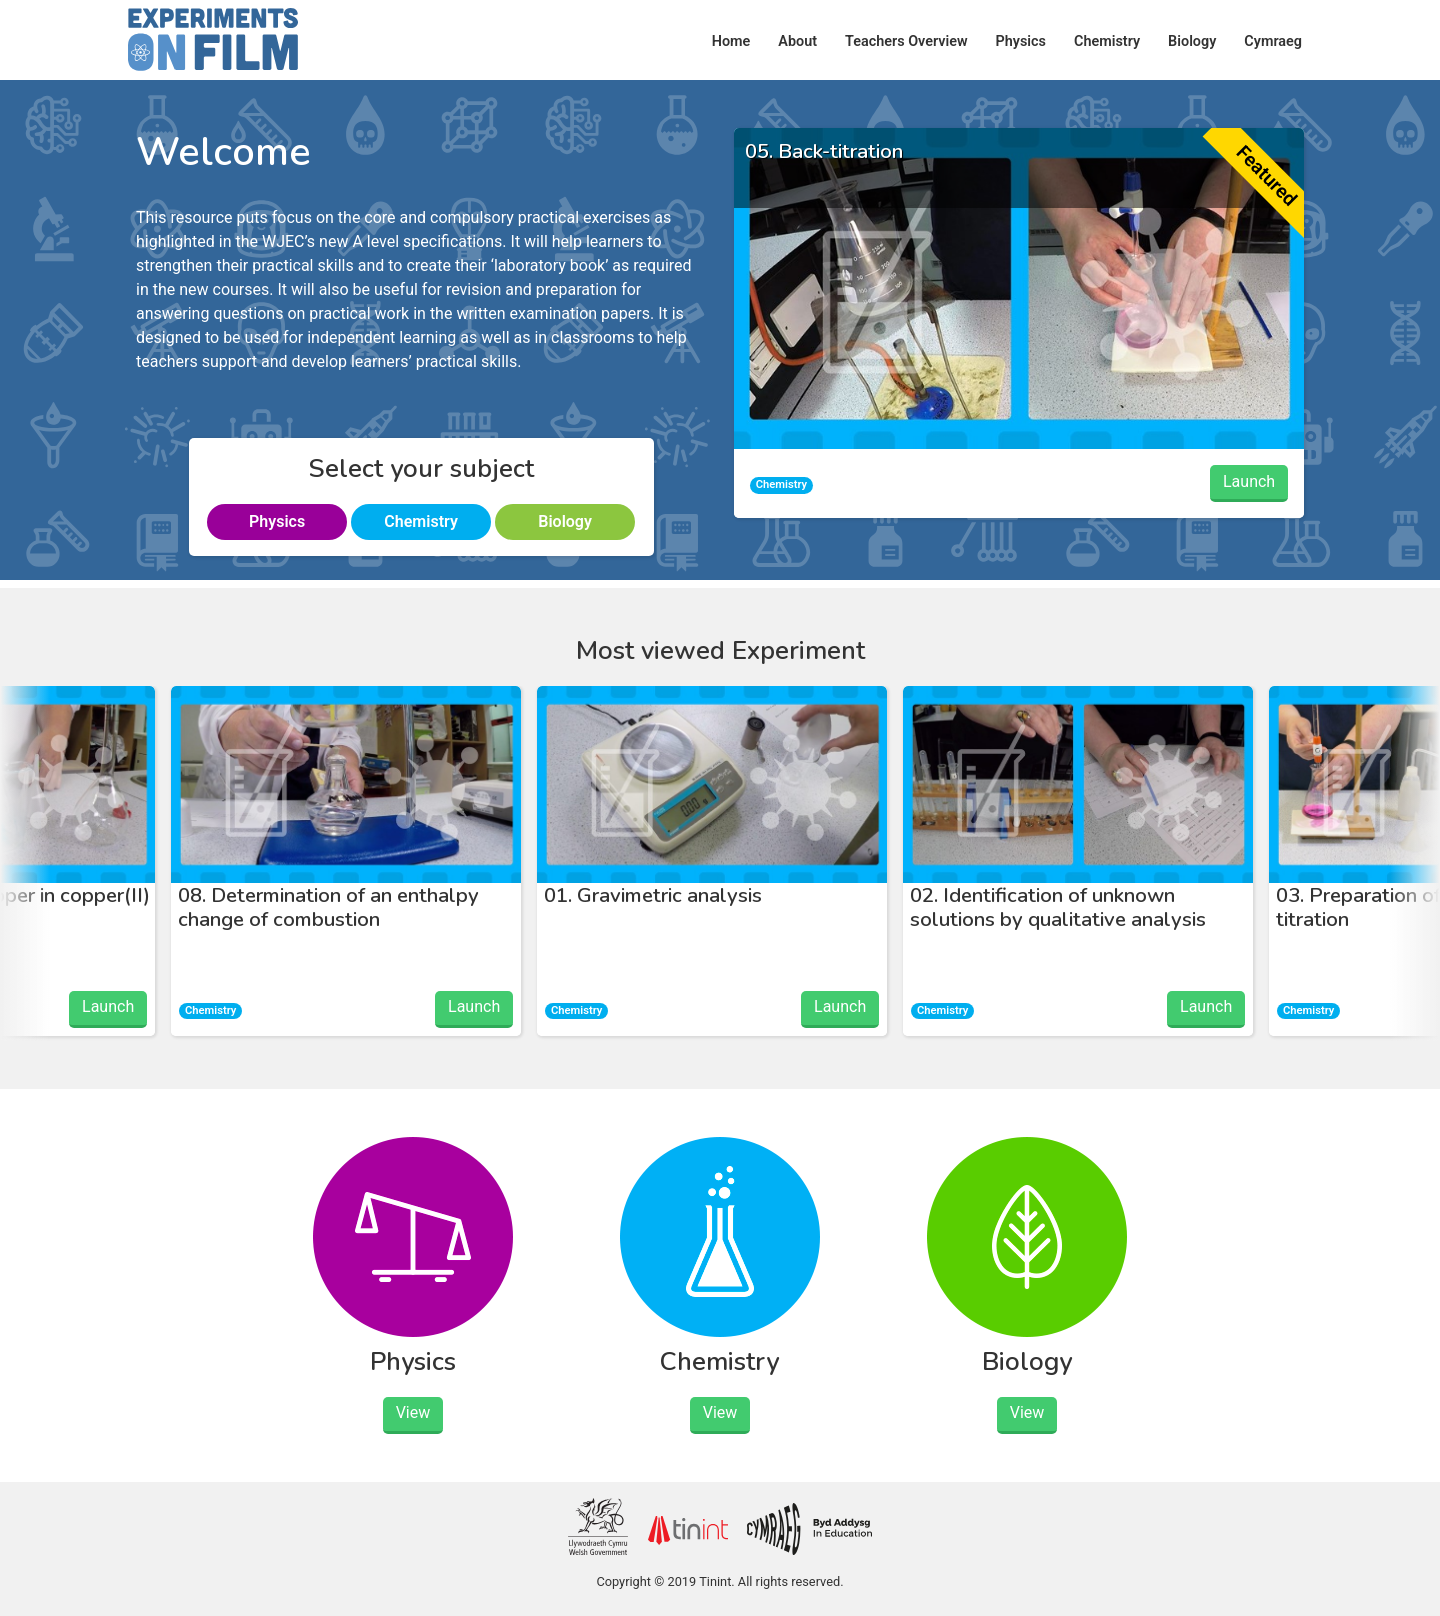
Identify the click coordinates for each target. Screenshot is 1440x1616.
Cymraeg (1273, 41)
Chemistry (1107, 41)
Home (731, 41)
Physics (1021, 41)
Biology (1192, 41)
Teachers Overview (906, 41)
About (797, 41)
